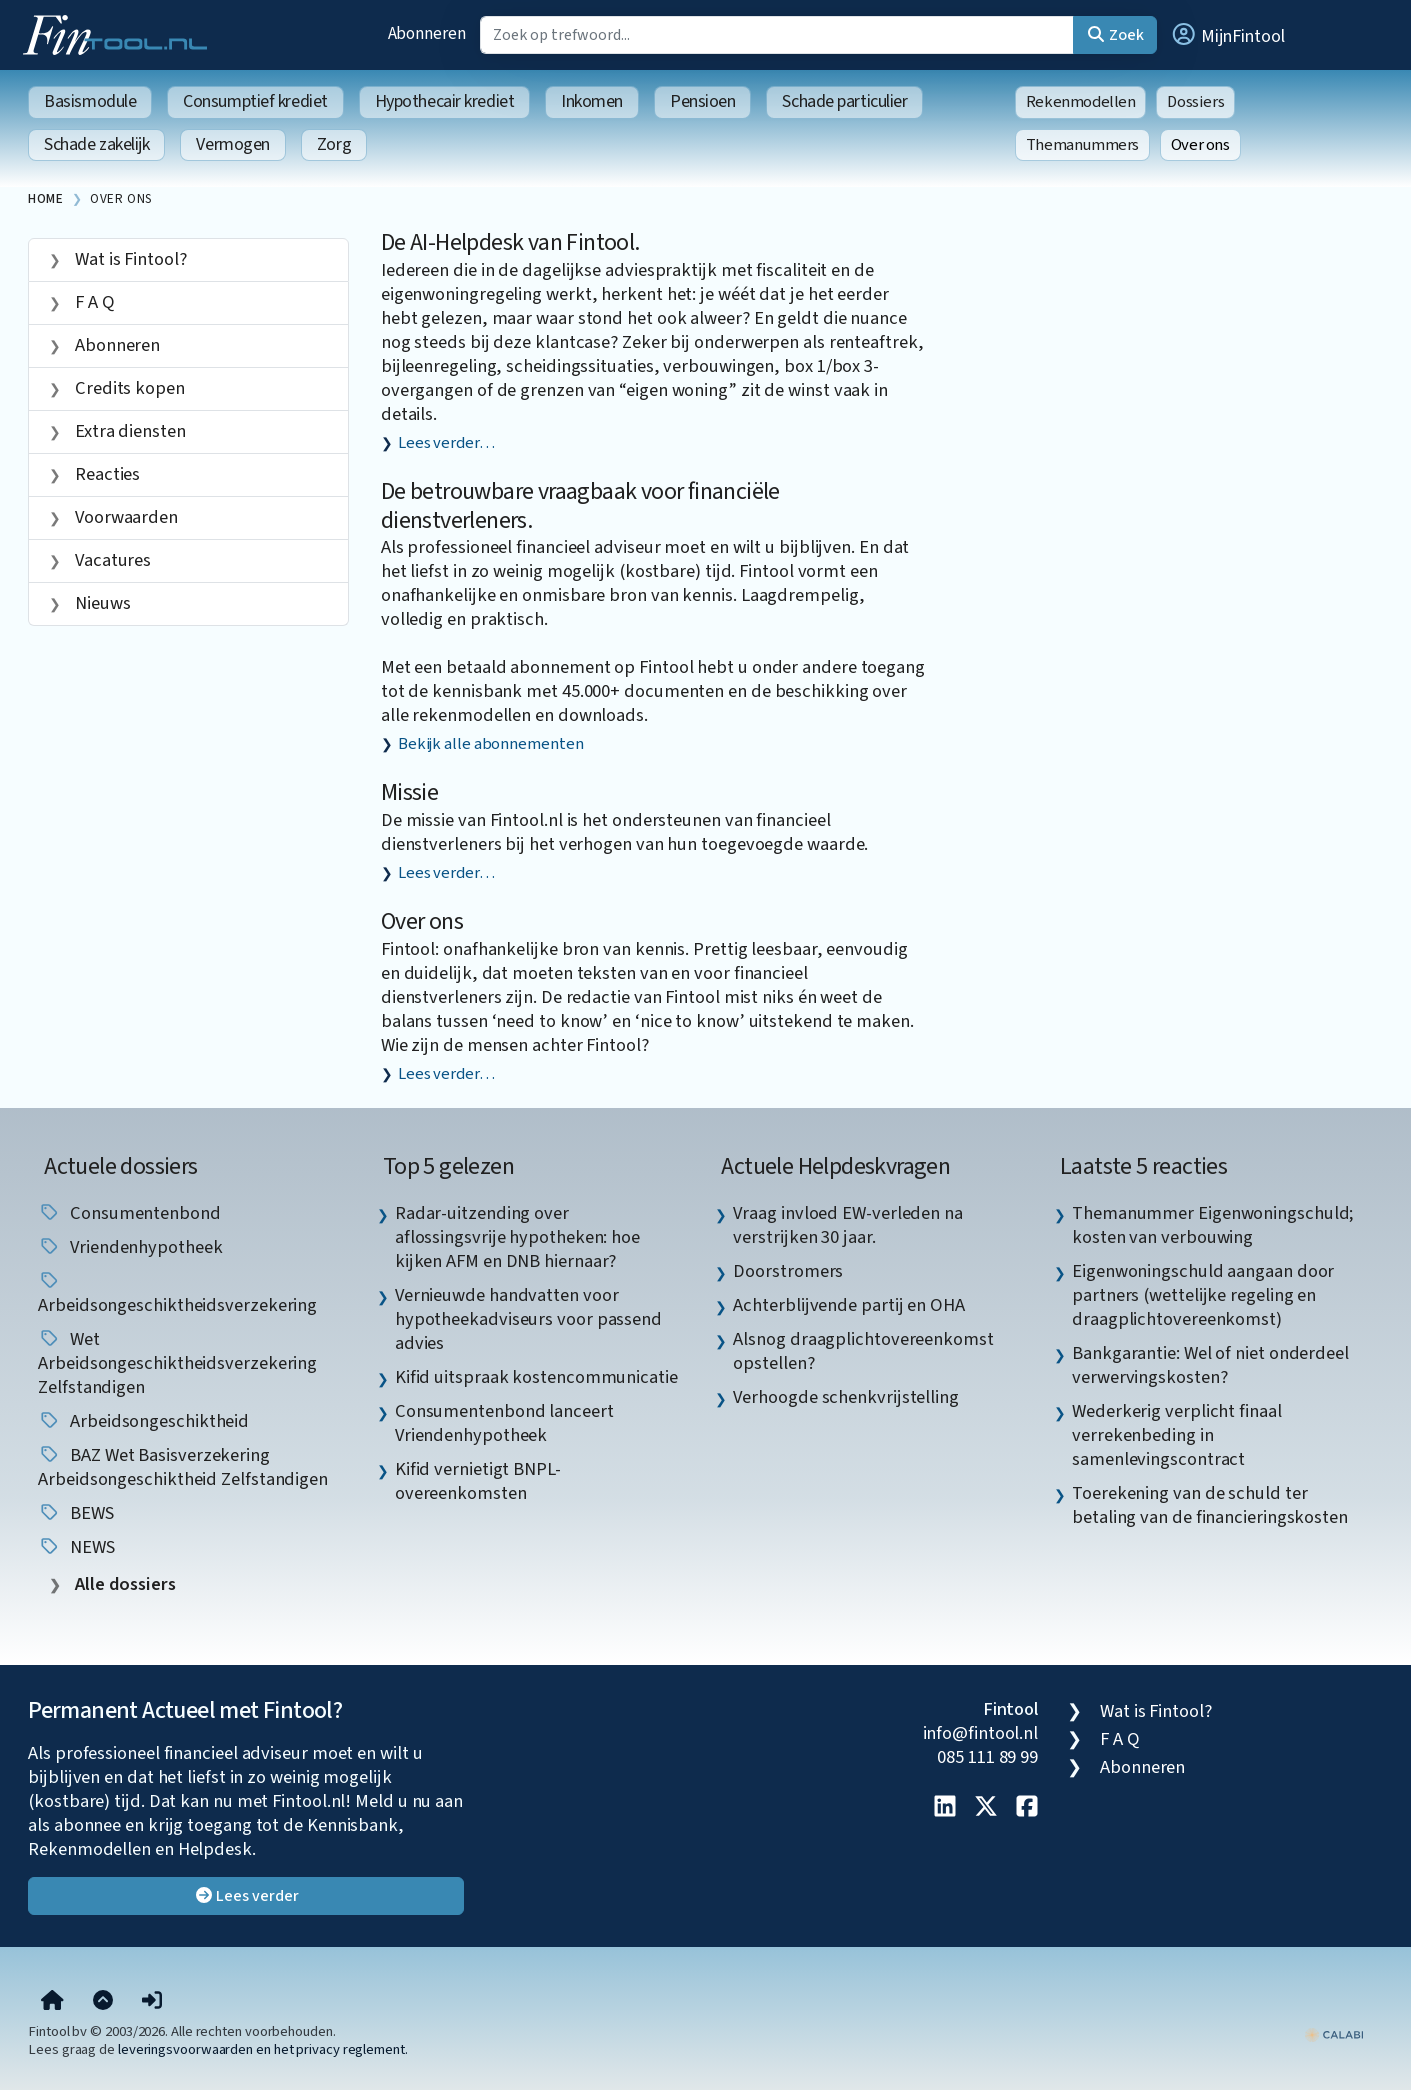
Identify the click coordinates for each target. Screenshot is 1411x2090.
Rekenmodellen (1081, 102)
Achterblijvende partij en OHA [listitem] (848, 1305)
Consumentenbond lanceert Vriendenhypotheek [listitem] (504, 1423)
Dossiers (1195, 102)
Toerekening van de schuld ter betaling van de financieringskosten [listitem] (1210, 1505)
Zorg (334, 144)
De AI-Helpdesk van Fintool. (510, 242)
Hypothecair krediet (444, 101)
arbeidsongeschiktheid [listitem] (143, 1421)
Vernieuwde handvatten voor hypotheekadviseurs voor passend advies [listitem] (528, 1319)
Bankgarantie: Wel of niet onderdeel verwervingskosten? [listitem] (1210, 1365)
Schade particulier (844, 101)
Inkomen (592, 101)
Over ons (1200, 145)
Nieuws (100, 603)
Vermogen (232, 144)
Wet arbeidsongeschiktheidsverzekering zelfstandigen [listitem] (177, 1363)
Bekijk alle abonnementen (491, 744)
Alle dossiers (123, 1584)
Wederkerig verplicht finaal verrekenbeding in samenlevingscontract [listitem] (1177, 1435)
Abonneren (427, 33)
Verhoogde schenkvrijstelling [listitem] (845, 1397)
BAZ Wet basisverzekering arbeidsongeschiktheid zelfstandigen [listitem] (183, 1467)
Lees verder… (446, 443)
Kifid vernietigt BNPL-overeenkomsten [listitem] (478, 1481)
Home (45, 198)
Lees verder (246, 1896)
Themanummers (1082, 145)
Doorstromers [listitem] (788, 1271)
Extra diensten (128, 431)
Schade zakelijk (96, 144)
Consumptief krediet (255, 101)
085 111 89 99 (987, 1757)
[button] (1227, 35)
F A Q (92, 302)
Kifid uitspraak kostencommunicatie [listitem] (536, 1377)
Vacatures (111, 560)
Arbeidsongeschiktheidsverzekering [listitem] (177, 1294)
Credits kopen (128, 388)
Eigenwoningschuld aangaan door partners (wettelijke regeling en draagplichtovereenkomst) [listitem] (1203, 1295)
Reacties (105, 474)
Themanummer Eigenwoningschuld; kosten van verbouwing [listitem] (1213, 1225)
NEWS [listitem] (76, 1547)
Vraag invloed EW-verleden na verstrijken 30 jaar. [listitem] (847, 1225)
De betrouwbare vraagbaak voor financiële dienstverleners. (580, 506)
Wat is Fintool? (129, 259)
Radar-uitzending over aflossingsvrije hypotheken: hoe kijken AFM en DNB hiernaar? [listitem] (517, 1237)
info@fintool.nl (981, 1733)
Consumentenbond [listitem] (129, 1213)
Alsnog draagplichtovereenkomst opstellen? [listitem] (863, 1351)
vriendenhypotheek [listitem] (130, 1247)
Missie (409, 792)
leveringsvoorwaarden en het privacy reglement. (263, 2049)
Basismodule (90, 101)
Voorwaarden (124, 517)
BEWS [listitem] (76, 1513)
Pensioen (702, 101)
